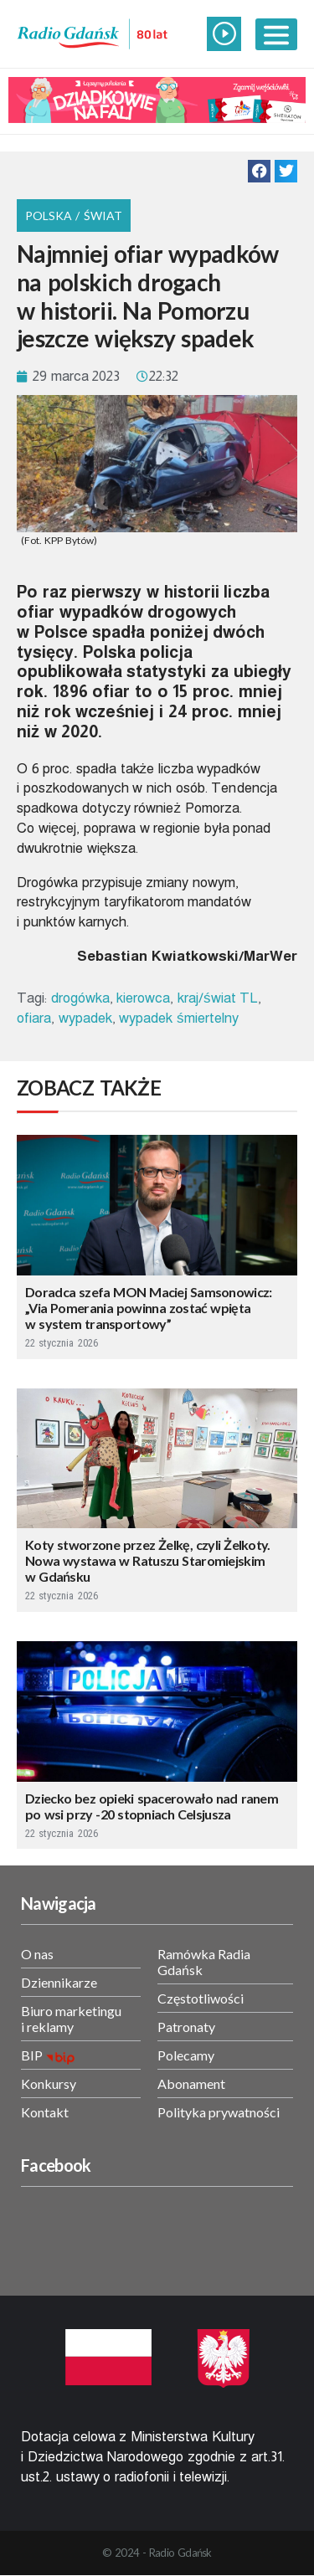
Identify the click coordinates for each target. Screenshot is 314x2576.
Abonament (191, 2083)
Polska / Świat (73, 215)
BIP (32, 2055)
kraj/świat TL (218, 998)
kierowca (143, 998)
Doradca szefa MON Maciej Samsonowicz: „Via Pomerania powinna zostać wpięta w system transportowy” (148, 1308)
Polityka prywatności (218, 2112)
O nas (37, 1954)
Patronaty (186, 2027)
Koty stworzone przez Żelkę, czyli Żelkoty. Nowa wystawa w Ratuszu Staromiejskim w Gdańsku (147, 1560)
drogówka (80, 998)
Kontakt (45, 2112)
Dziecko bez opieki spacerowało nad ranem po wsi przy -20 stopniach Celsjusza (151, 1806)
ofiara (34, 1018)
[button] (259, 171)
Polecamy (185, 2055)
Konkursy (48, 2083)
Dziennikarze (59, 1982)
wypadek (85, 1018)
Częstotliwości (200, 1998)
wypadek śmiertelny (178, 1018)
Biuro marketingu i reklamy (71, 2019)
